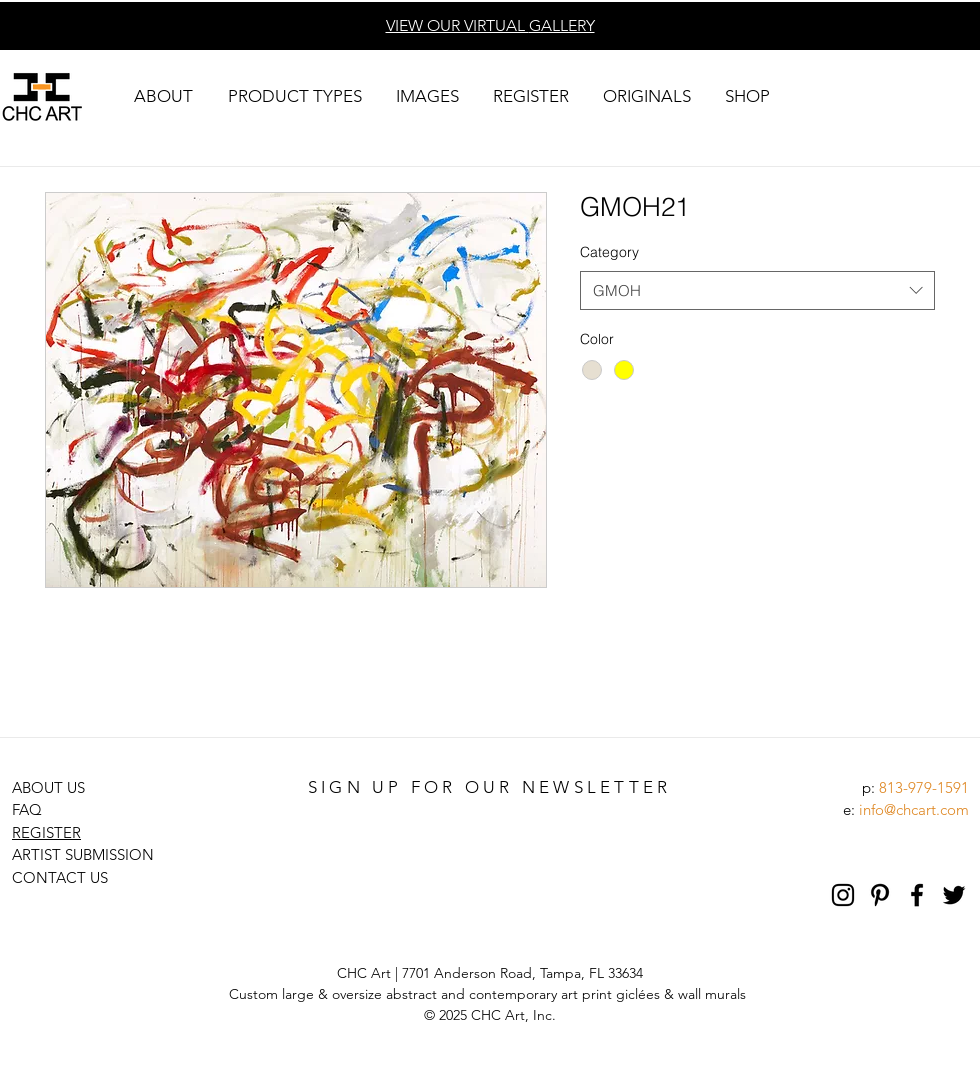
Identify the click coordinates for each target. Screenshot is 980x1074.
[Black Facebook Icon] (917, 895)
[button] (163, 96)
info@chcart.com (914, 809)
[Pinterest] (880, 895)
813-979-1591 (924, 787)
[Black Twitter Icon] (954, 895)
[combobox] (757, 290)
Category (609, 252)
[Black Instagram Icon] (843, 895)
